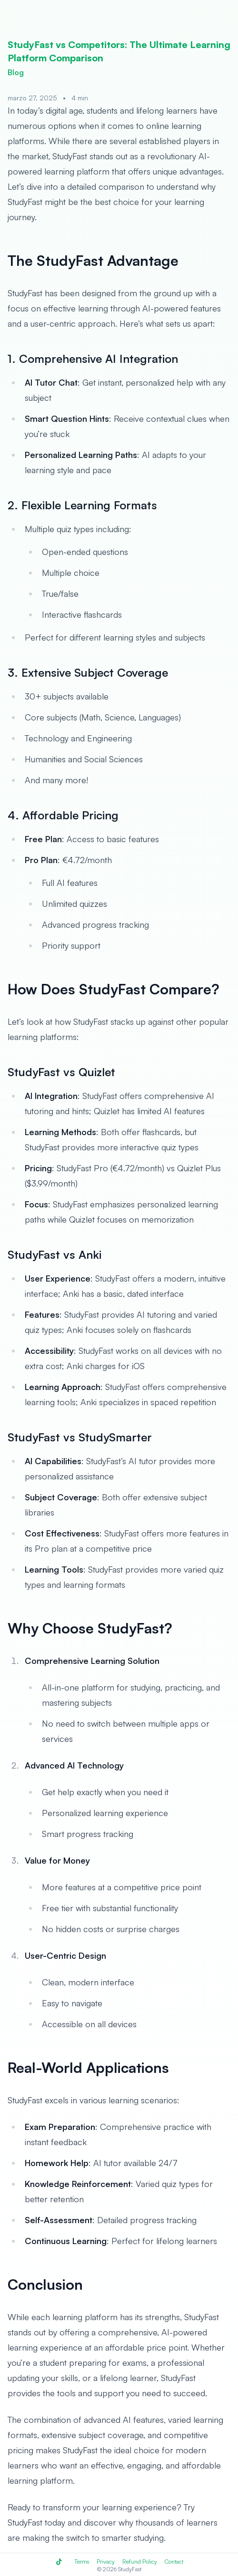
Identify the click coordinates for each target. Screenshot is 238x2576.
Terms (81, 2561)
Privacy (106, 2561)
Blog (16, 72)
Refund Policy (139, 2561)
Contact (174, 2561)
